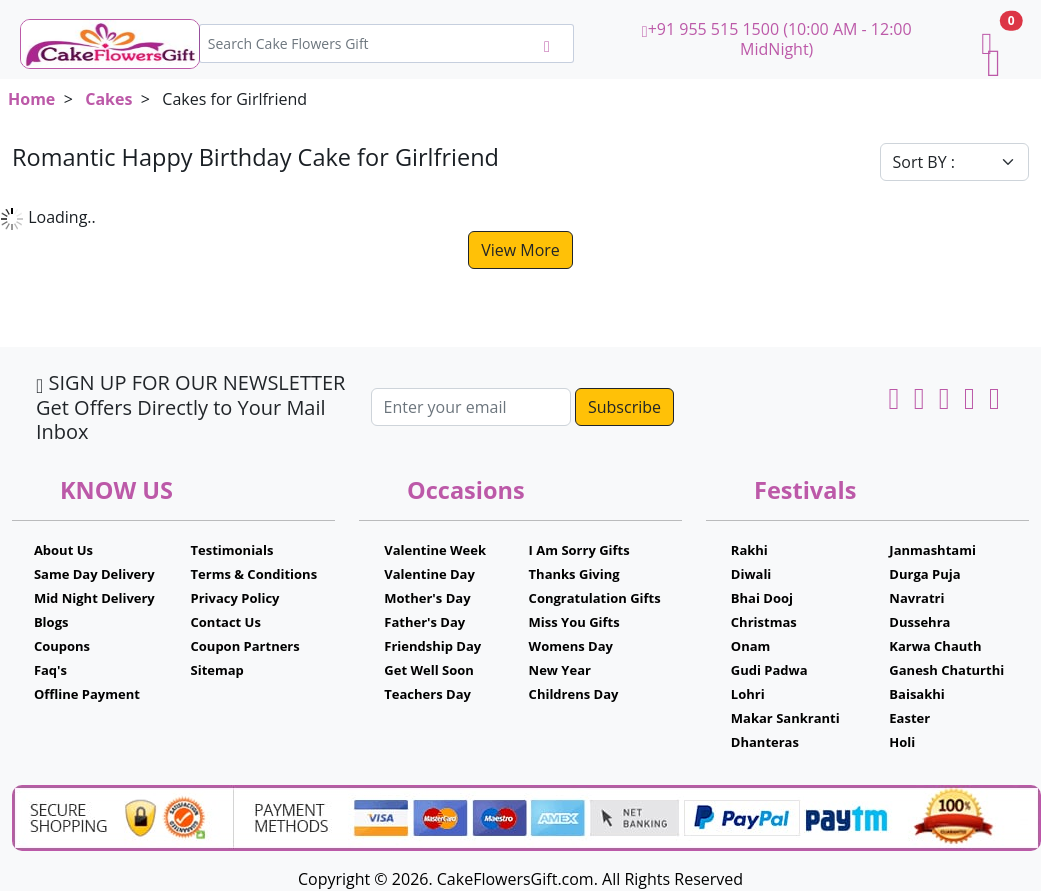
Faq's (50, 670)
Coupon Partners (245, 646)
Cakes (108, 99)
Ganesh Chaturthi (946, 670)
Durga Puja (924, 574)
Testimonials (232, 550)
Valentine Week (435, 550)
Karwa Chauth (935, 646)
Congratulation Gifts (595, 598)
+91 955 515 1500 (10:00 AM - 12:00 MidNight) (777, 39)
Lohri (748, 694)
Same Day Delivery (94, 574)
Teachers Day (427, 694)
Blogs (51, 622)
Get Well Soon (428, 670)
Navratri (916, 598)
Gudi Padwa (769, 670)
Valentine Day (429, 574)
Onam (751, 646)
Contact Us (226, 622)
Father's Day (424, 622)
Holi (902, 742)
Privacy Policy (235, 598)
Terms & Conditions (254, 574)
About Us (63, 550)
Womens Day (571, 646)
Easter (909, 718)
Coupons (62, 646)
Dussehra (919, 622)
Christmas (764, 622)
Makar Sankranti (785, 718)
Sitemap (217, 670)
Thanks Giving (574, 574)
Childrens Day (574, 694)
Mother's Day (427, 598)
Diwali (751, 574)
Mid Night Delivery (94, 598)
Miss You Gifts (574, 622)
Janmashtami (932, 550)
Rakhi (749, 550)
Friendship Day (432, 646)
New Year (560, 670)
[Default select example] (955, 162)
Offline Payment (87, 694)
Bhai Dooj (762, 598)
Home (31, 99)
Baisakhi (916, 694)
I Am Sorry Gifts (579, 550)
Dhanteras (765, 742)
